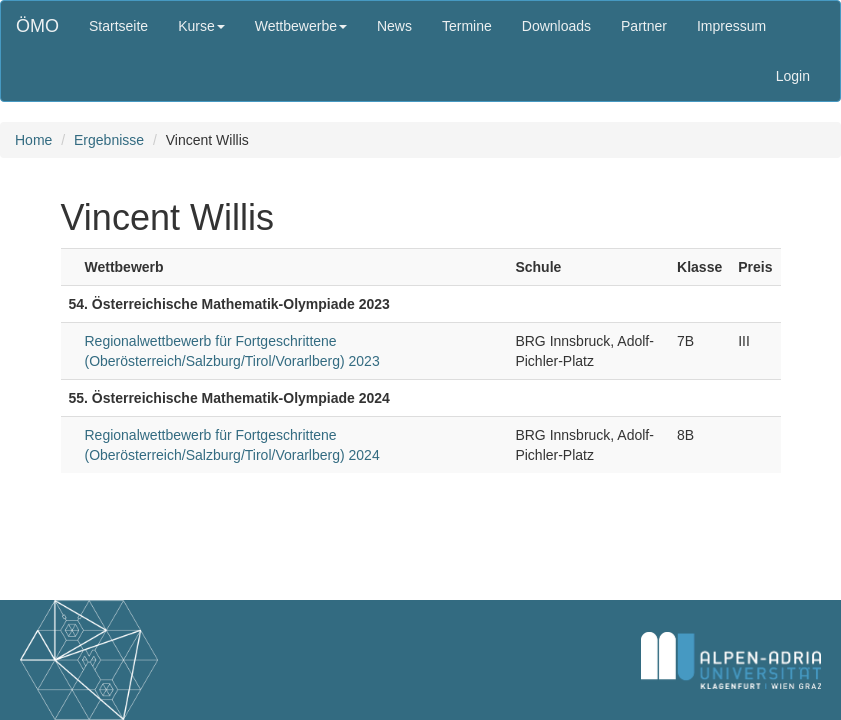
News (394, 26)
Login (793, 76)
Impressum (731, 26)
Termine (467, 26)
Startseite (118, 26)
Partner (644, 26)
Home (33, 140)
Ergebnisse (109, 140)
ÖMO (37, 26)
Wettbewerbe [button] (301, 26)
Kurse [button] (201, 26)
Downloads (556, 26)
